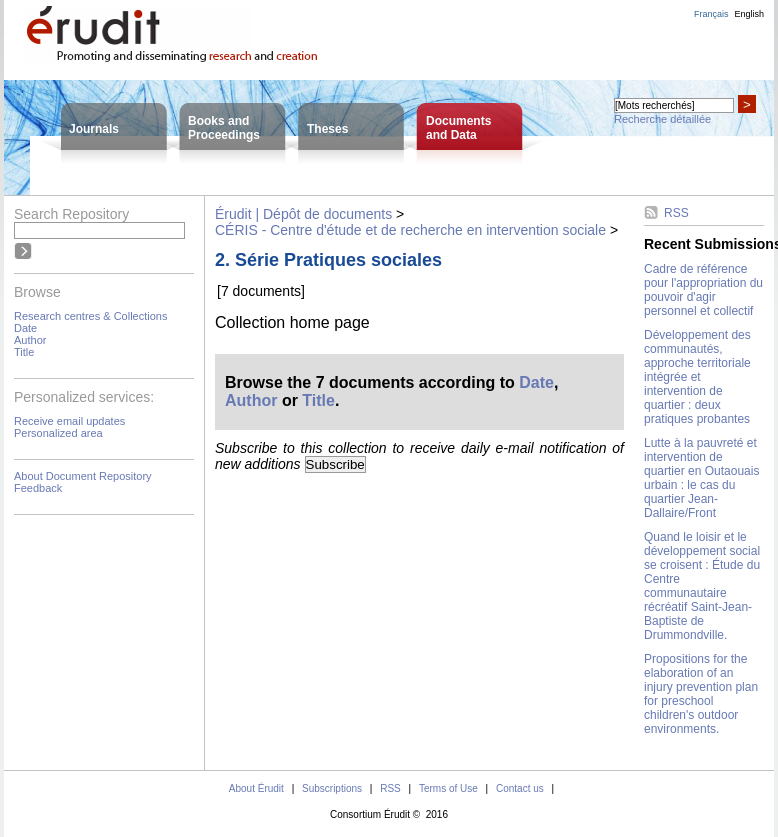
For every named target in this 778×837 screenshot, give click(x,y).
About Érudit (256, 788)
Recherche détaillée (662, 119)
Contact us (520, 788)
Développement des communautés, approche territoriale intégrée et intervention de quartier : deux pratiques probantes (697, 377)
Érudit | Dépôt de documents (303, 214)
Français (711, 14)
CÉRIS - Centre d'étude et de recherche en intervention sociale (410, 230)
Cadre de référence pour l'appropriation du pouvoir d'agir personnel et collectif (703, 290)
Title (24, 352)
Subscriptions (332, 788)
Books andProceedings (224, 128)
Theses (327, 129)
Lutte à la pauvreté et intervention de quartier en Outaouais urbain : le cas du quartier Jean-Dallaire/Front (701, 478)
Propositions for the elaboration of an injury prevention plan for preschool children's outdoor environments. (701, 694)
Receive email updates (69, 421)
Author (30, 340)
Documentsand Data (458, 128)
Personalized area (58, 433)
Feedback (38, 488)
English (749, 14)
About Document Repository (83, 476)
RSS (676, 213)
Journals (94, 129)
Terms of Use (448, 788)
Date (25, 328)
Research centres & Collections (90, 316)
